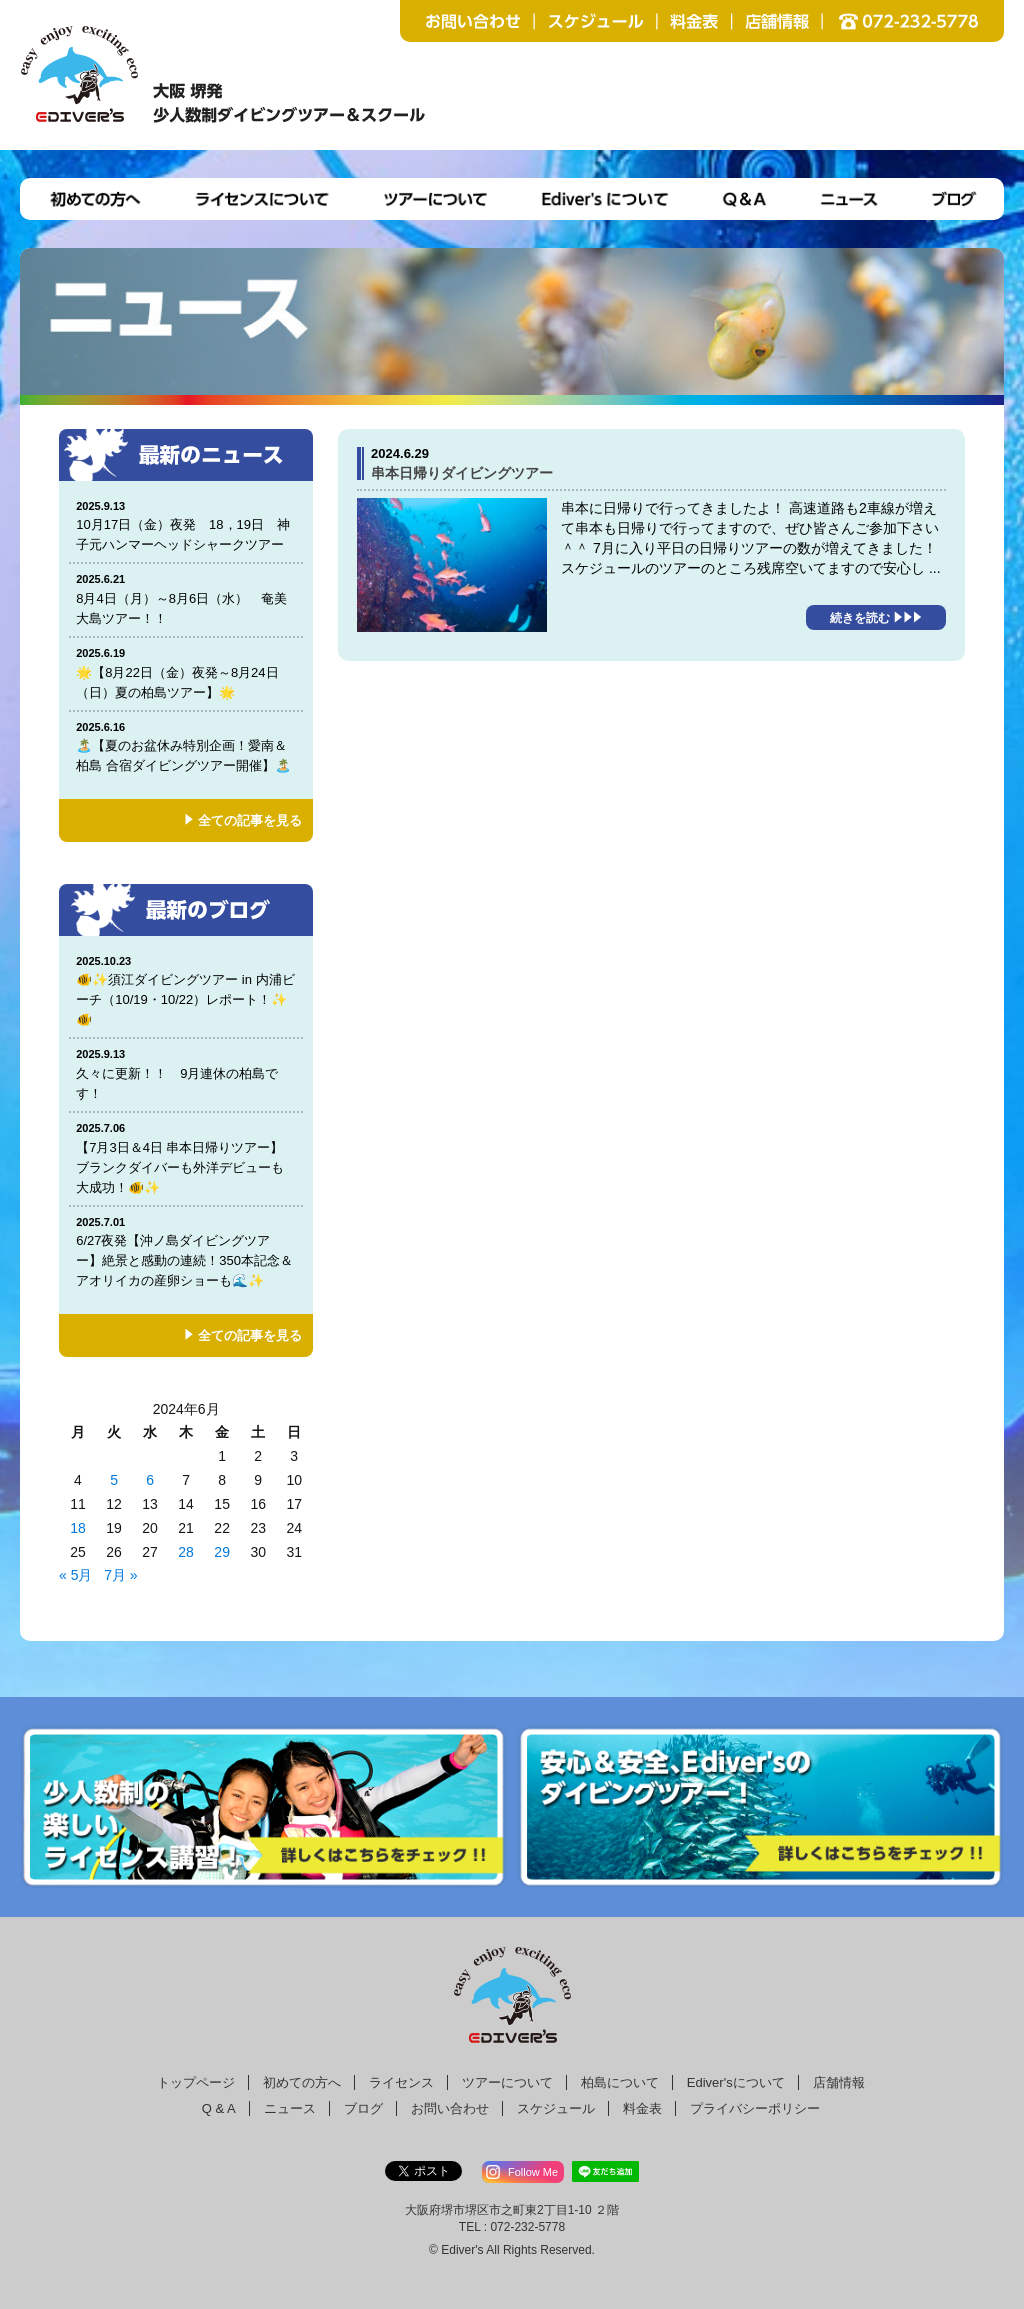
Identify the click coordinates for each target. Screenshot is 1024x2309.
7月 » (120, 1575)
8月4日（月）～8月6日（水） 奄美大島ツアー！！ (186, 598)
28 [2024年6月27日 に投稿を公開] (186, 1552)
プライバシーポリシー (755, 2108)
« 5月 (75, 1575)
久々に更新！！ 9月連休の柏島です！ (186, 1073)
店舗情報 (839, 2082)
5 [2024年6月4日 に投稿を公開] (114, 1480)
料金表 (642, 2108)
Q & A (219, 2108)
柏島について (620, 2082)
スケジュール (556, 2108)
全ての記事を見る (250, 820)
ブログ (363, 2108)
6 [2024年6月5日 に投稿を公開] (150, 1480)
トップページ (196, 2082)
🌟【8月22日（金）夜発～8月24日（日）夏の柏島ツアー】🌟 (186, 672)
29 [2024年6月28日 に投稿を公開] (222, 1552)
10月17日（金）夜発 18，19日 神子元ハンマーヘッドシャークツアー (186, 525)
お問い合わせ (450, 2108)
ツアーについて (507, 2082)
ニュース (290, 2108)
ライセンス (401, 2082)
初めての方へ (302, 2082)
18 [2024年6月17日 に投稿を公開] (78, 1528)
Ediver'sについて (736, 2082)
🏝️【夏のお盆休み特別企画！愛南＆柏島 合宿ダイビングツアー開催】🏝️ (186, 746)
